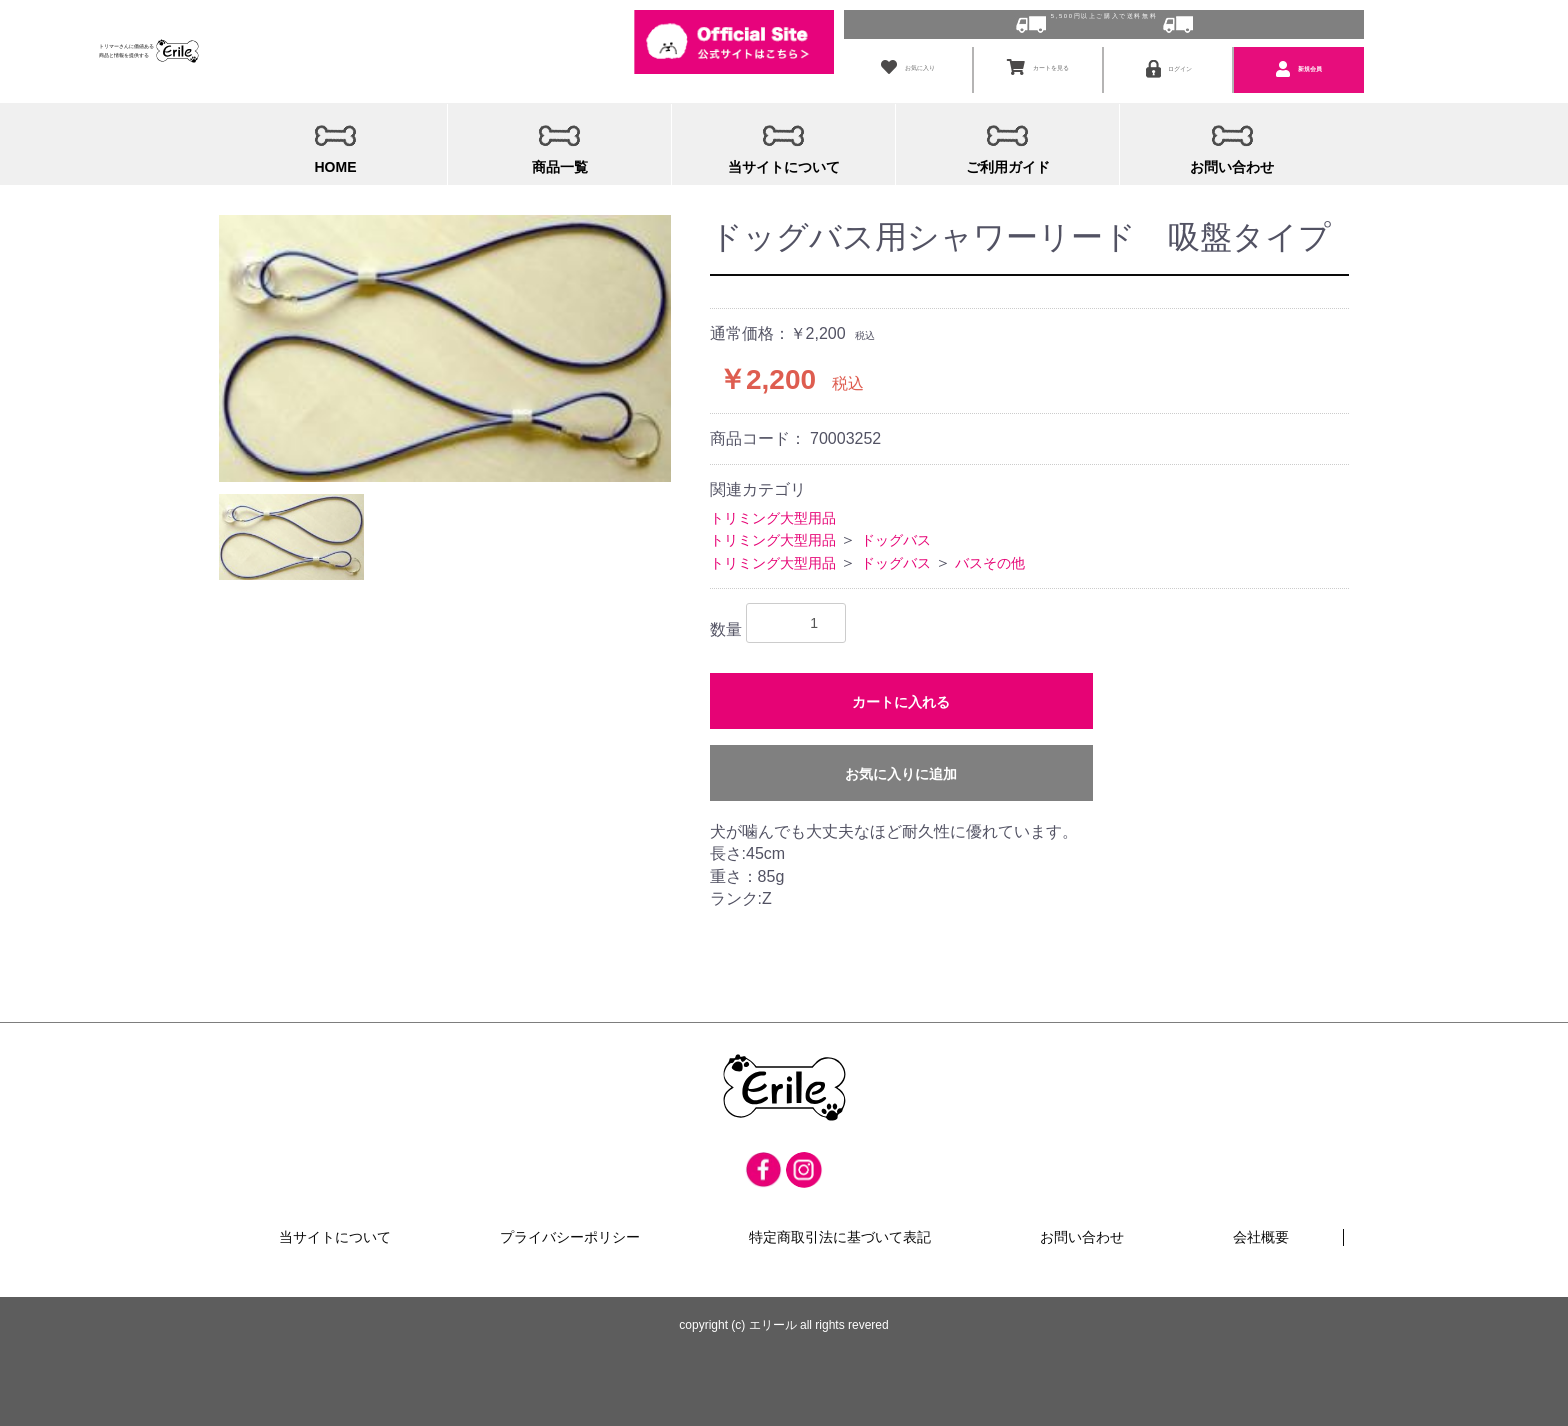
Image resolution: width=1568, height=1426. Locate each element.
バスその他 (990, 544)
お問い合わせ (1082, 1220)
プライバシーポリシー (570, 1220)
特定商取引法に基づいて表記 (840, 1220)
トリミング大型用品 (773, 499)
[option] (445, 330)
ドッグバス (896, 521)
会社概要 (1261, 1220)
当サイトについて (335, 1220)
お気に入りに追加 (901, 755)
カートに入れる (901, 683)
